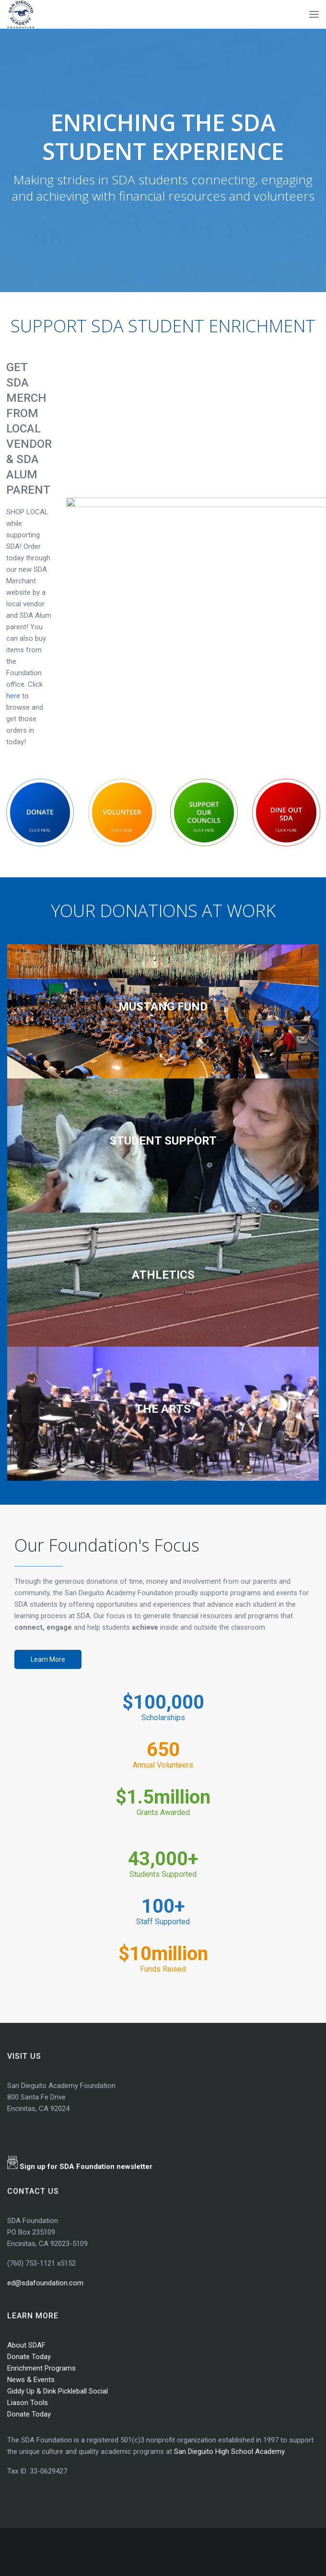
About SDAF (26, 2345)
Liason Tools (27, 2402)
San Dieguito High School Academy (229, 2451)
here (14, 696)
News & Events (31, 2379)
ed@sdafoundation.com (45, 2283)
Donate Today (29, 2356)
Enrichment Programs (41, 2368)
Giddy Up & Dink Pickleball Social (57, 2391)
